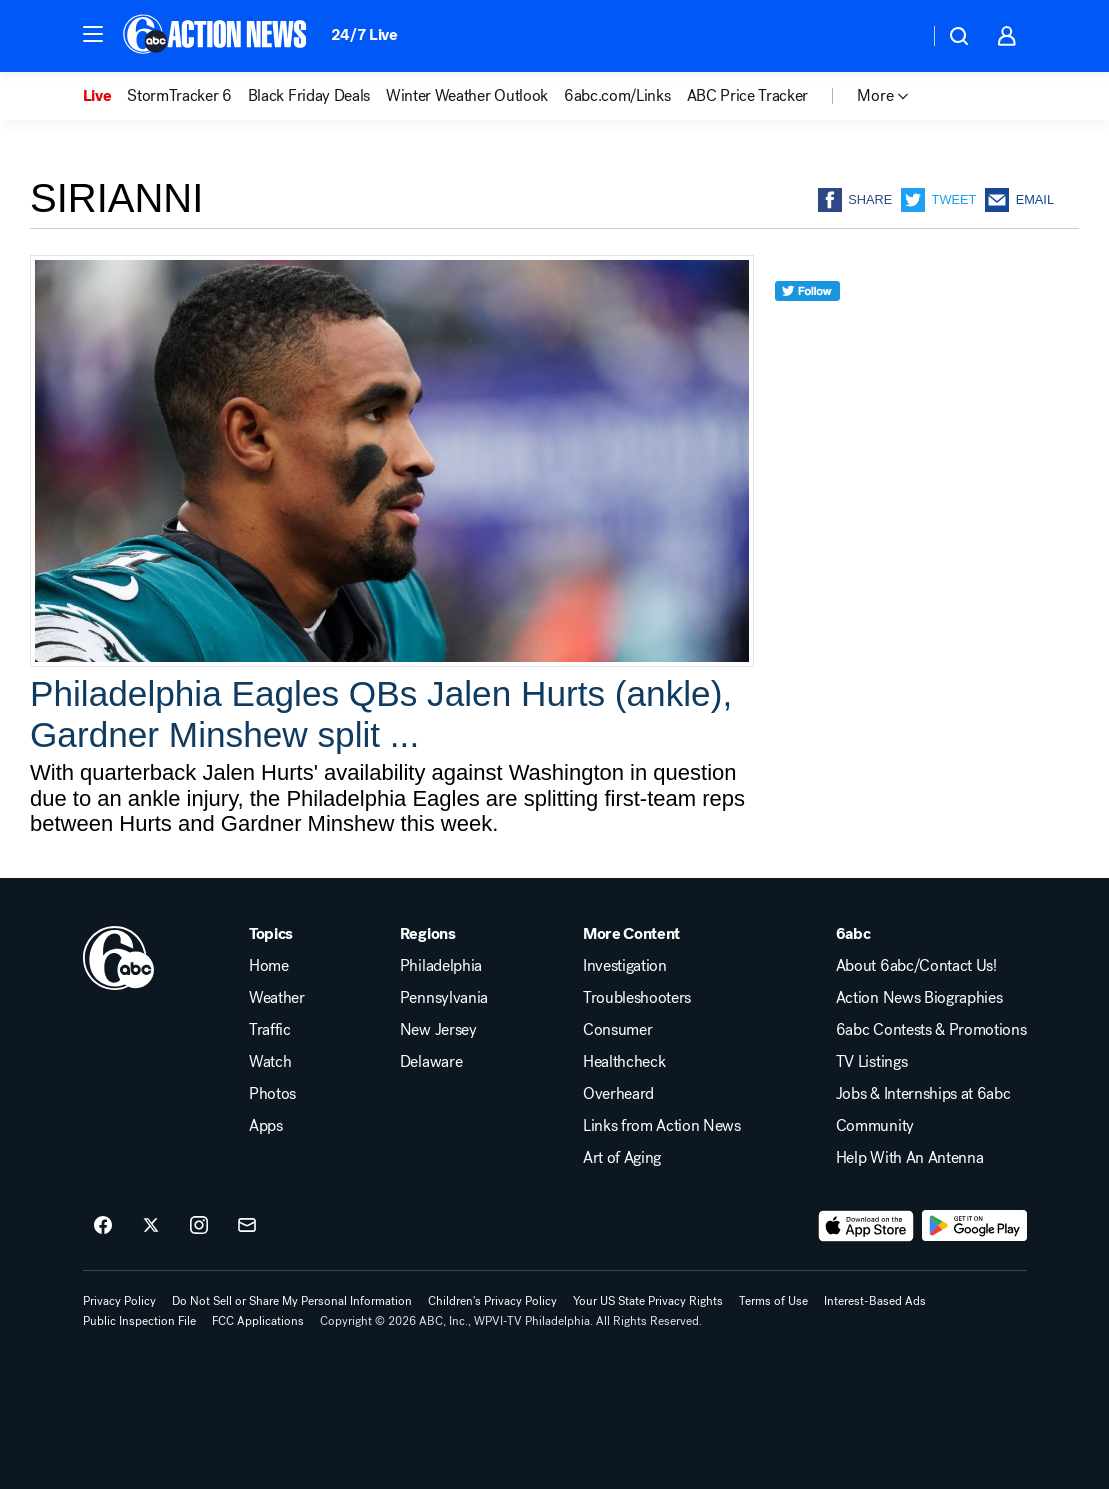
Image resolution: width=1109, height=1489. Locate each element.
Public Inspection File (139, 1321)
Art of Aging (622, 1158)
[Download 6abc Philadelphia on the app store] (866, 1226)
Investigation (625, 966)
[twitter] (807, 327)
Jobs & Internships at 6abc (923, 1094)
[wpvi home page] (119, 958)
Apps (266, 1126)
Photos (272, 1094)
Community (875, 1126)
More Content (631, 934)
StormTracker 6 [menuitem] (179, 96)
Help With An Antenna (910, 1158)
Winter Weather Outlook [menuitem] (467, 96)
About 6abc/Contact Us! (916, 966)
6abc (853, 934)
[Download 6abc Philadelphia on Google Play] (974, 1226)
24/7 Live (364, 34)
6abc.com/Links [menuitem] (617, 96)
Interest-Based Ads (875, 1301)
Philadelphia (441, 966)
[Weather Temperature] (897, 36)
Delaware (431, 1062)
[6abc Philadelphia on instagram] (199, 1226)
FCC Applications (258, 1321)
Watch (270, 1062)
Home (269, 966)
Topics (271, 934)
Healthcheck (624, 1062)
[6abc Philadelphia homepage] (216, 36)
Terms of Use (773, 1301)
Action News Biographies (919, 998)
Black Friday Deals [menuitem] (309, 96)
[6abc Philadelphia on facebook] (103, 1226)
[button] (93, 34)
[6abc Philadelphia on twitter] (151, 1226)
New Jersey (438, 1030)
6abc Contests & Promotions (931, 1030)
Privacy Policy (119, 1301)
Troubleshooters (637, 998)
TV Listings (871, 1062)
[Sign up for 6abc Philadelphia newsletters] (247, 1226)
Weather (277, 998)
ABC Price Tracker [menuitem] (748, 96)
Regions (428, 934)
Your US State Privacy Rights (648, 1301)
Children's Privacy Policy (492, 1301)
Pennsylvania (444, 998)
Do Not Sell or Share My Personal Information (292, 1301)
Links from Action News (662, 1126)
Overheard (618, 1094)
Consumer (617, 1030)
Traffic (270, 1030)
